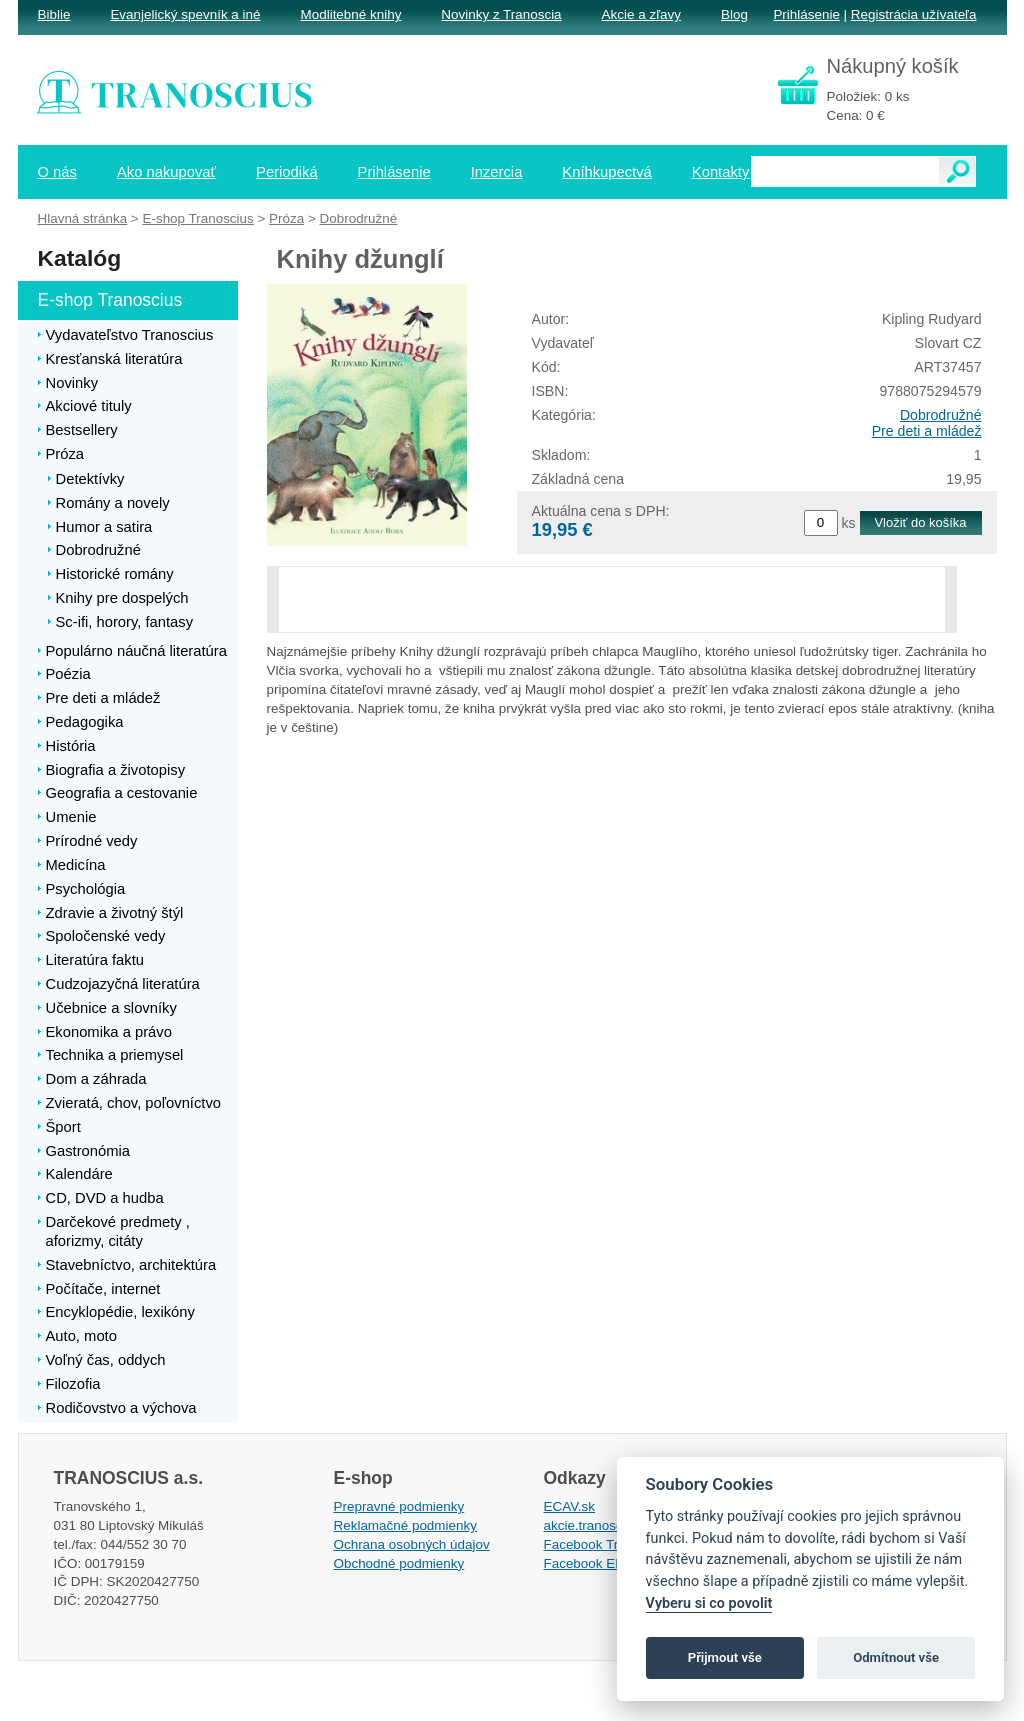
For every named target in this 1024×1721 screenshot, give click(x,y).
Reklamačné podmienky (405, 1525)
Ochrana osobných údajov (412, 1544)
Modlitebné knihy (351, 14)
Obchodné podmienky (399, 1563)
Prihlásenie (806, 14)
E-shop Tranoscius (197, 218)
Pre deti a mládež (927, 431)
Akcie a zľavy (641, 14)
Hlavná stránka (83, 218)
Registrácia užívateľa (914, 14)
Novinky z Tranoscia (501, 14)
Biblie (54, 14)
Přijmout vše (725, 1657)
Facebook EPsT (592, 1563)
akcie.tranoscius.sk (601, 1525)
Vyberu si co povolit (709, 1603)
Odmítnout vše (896, 1657)
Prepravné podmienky (399, 1506)
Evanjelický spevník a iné (185, 14)
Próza (286, 218)
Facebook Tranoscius (608, 1544)
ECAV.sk (570, 1506)
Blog (734, 14)
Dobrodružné (941, 415)
